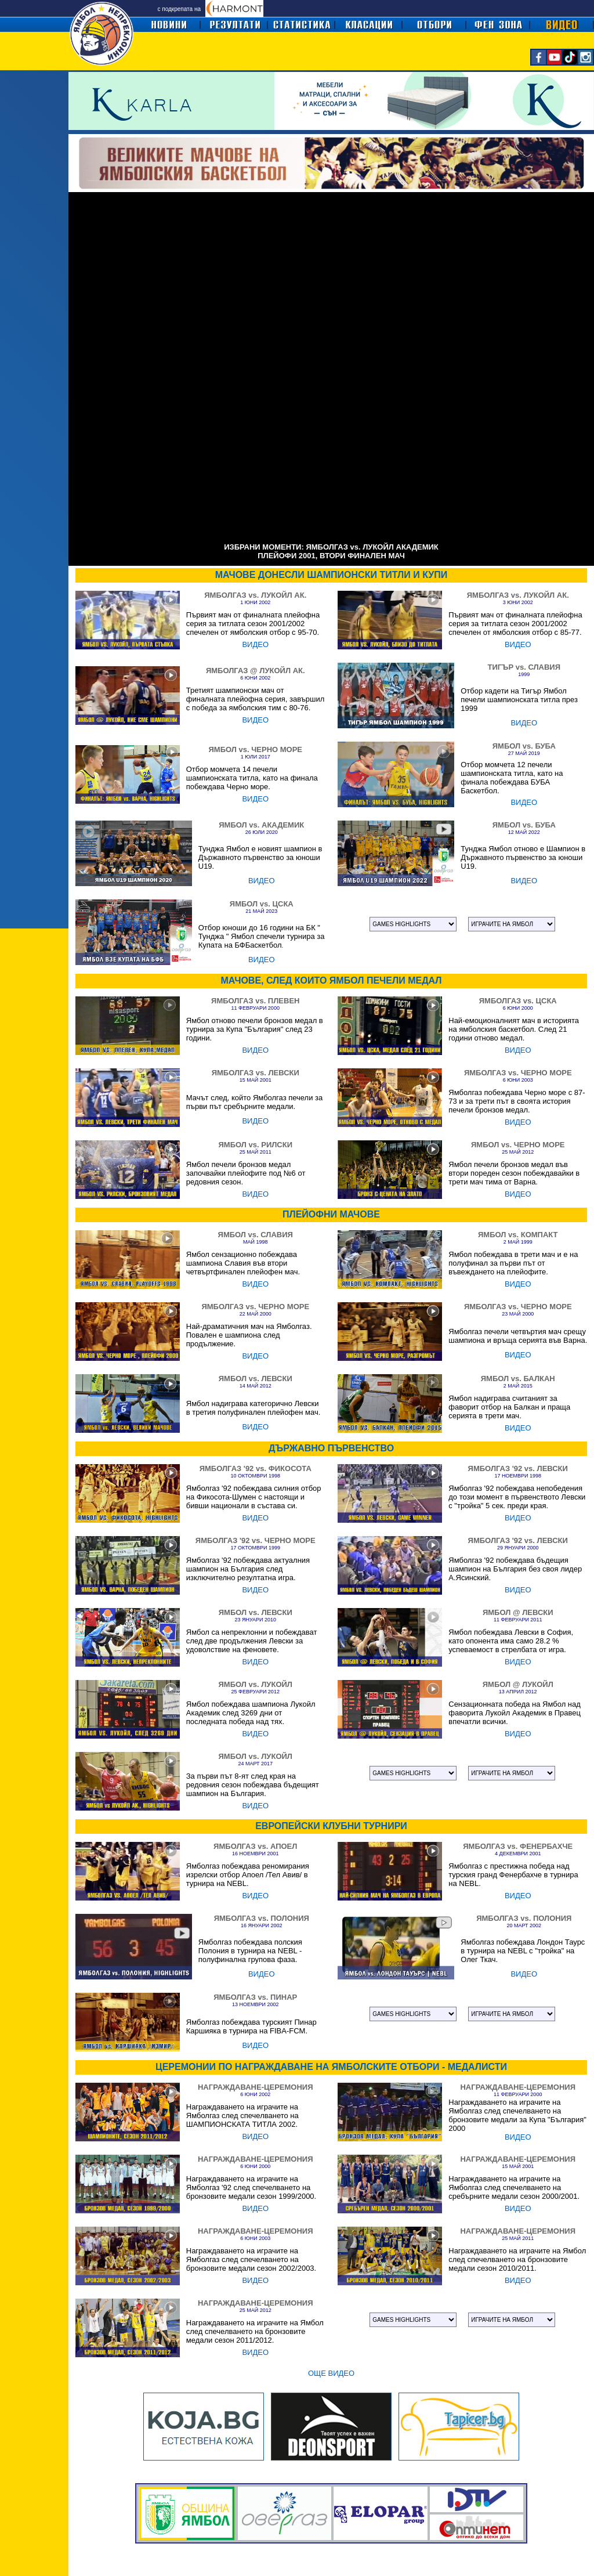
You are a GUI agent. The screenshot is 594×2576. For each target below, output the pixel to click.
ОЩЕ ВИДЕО (331, 2373)
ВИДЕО (255, 644)
